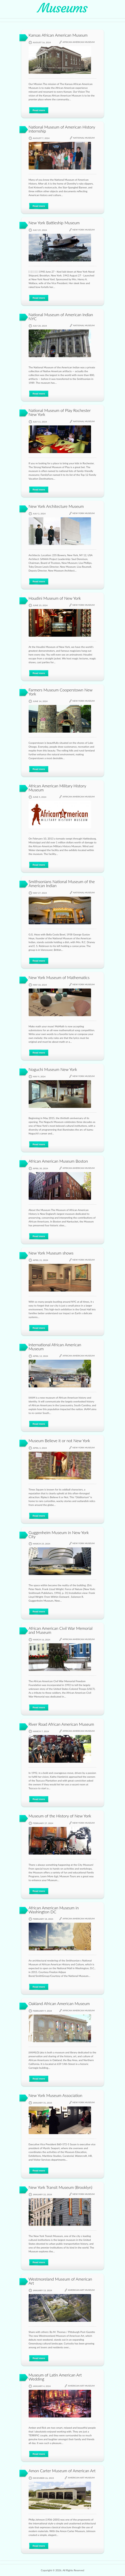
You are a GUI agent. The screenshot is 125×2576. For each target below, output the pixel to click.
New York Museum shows (51, 1252)
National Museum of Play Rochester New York (60, 412)
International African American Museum (55, 1346)
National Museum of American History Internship (62, 128)
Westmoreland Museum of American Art (60, 2281)
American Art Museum (81, 2290)
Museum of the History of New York (60, 1815)
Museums (62, 8)
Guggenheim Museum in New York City (59, 1534)
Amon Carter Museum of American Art (62, 2470)
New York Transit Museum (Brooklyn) (60, 2187)
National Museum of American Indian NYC (61, 316)
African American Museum (79, 42)
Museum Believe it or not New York (59, 1440)
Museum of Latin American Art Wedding (55, 2376)
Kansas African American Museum (58, 35)
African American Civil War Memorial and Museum (61, 1630)
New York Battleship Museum (54, 222)
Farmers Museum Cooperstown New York (61, 691)
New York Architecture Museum (56, 506)
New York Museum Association (55, 2095)
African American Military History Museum (57, 787)
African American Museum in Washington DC (54, 1909)
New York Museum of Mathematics (59, 977)
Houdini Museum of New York (55, 598)
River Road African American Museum (61, 1724)
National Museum (84, 137)
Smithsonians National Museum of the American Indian (62, 883)
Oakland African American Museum (59, 2003)
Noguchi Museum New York (53, 1069)
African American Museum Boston (58, 1161)
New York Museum (84, 229)
